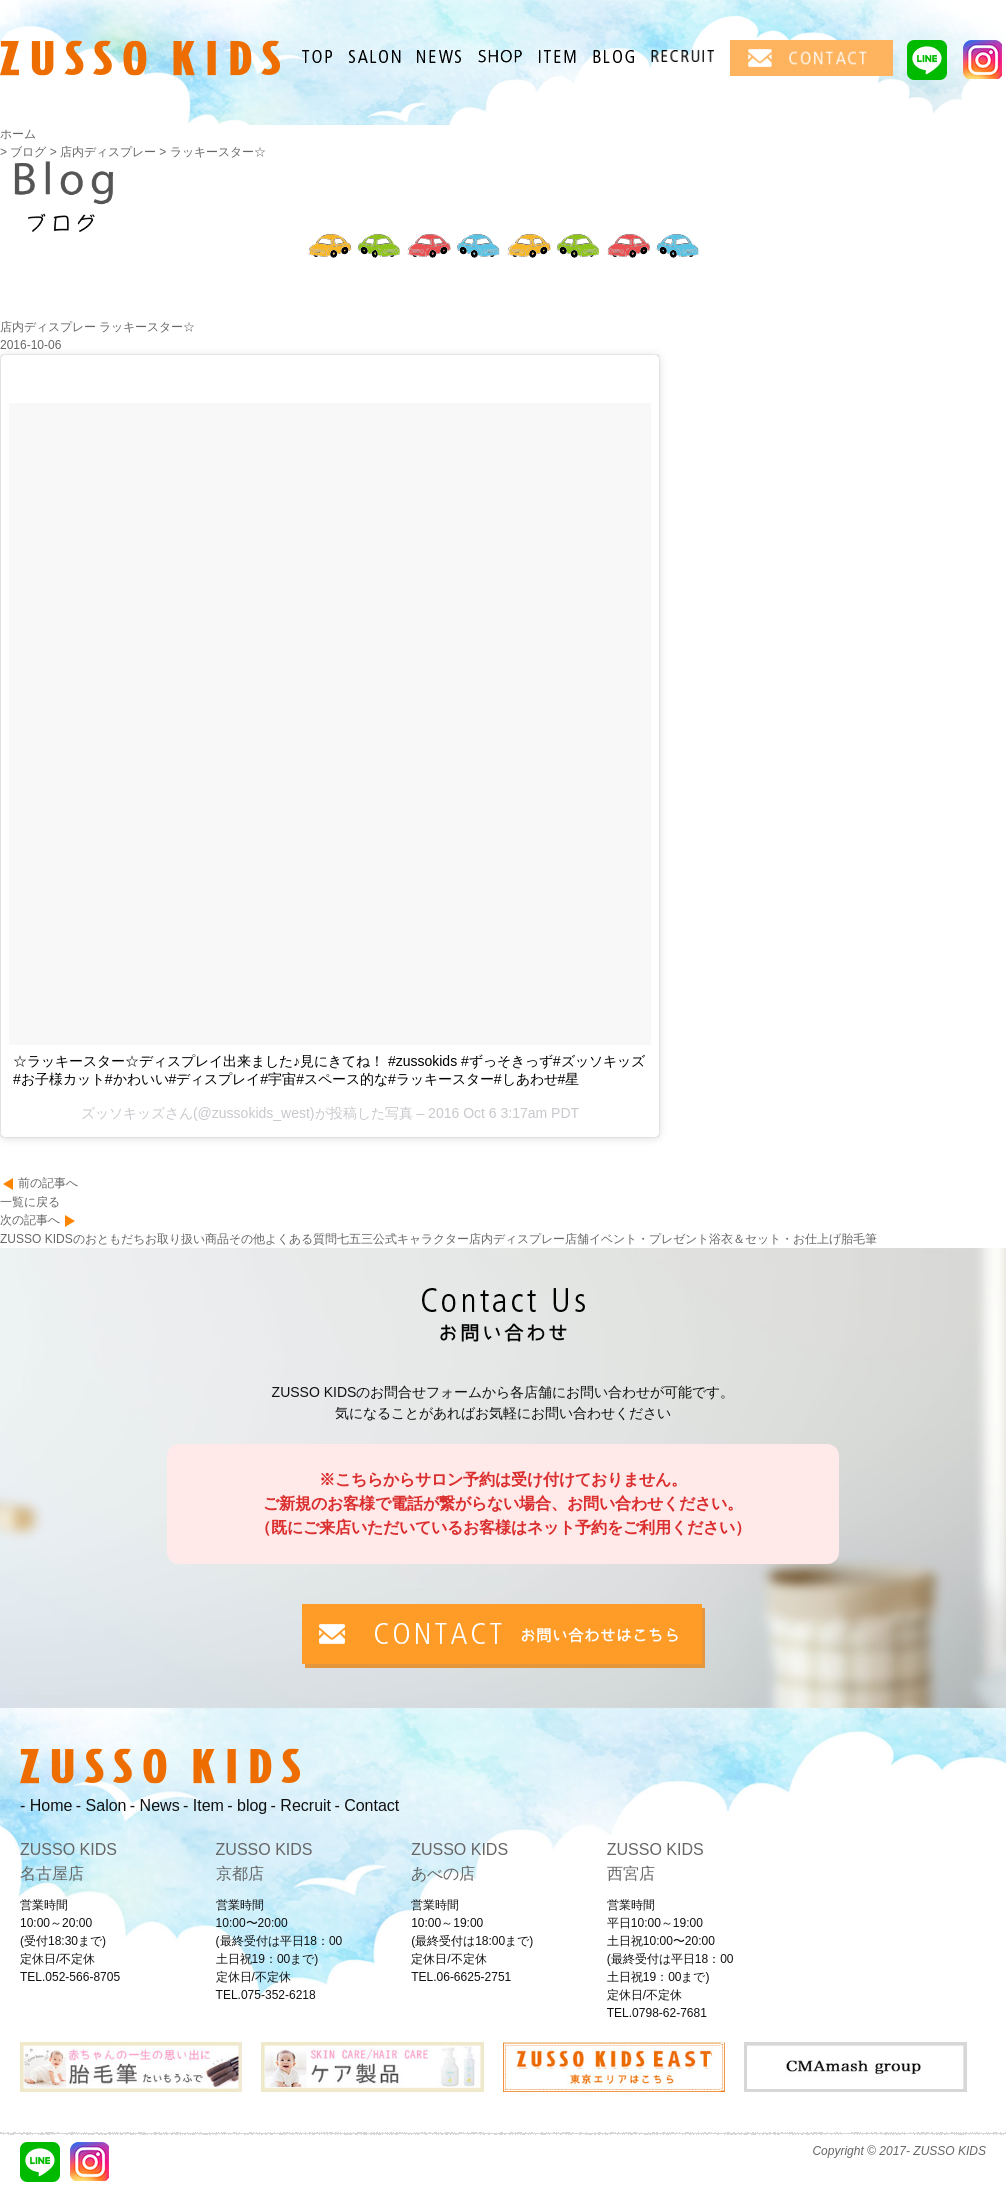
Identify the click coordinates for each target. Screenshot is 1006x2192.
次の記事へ (30, 1220)
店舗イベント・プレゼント (637, 1239)
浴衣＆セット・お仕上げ (775, 1239)
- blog (247, 1805)
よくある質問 (301, 1239)
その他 (247, 1239)
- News (155, 1805)
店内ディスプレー (517, 1239)
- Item (203, 1805)
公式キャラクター (421, 1239)
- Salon (101, 1805)
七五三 (355, 1239)
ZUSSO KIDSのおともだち (72, 1239)
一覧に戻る (30, 1202)
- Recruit (301, 1805)
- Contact (366, 1805)
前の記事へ (48, 1183)
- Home (46, 1805)
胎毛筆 (859, 1239)
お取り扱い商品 (187, 1239)
